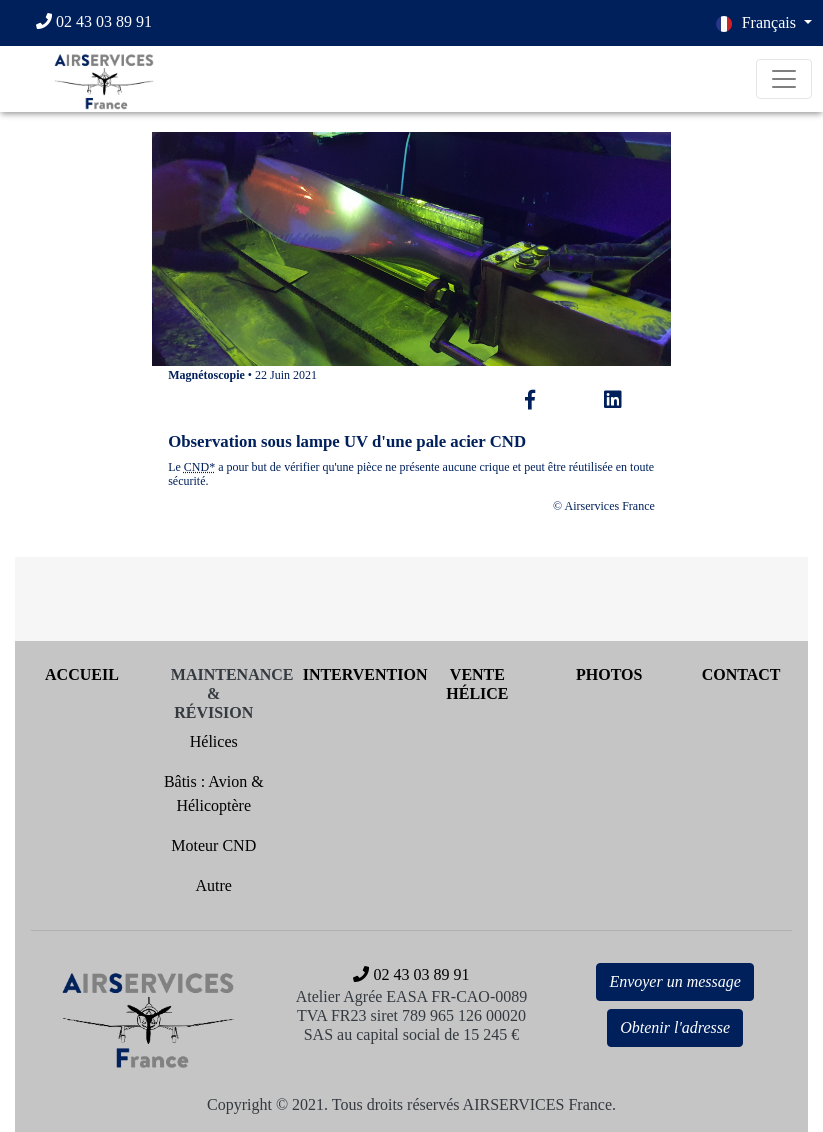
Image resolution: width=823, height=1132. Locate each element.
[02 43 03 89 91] (103, 23)
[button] (764, 23)
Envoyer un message (675, 981)
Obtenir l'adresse (675, 1027)
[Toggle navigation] (784, 79)
